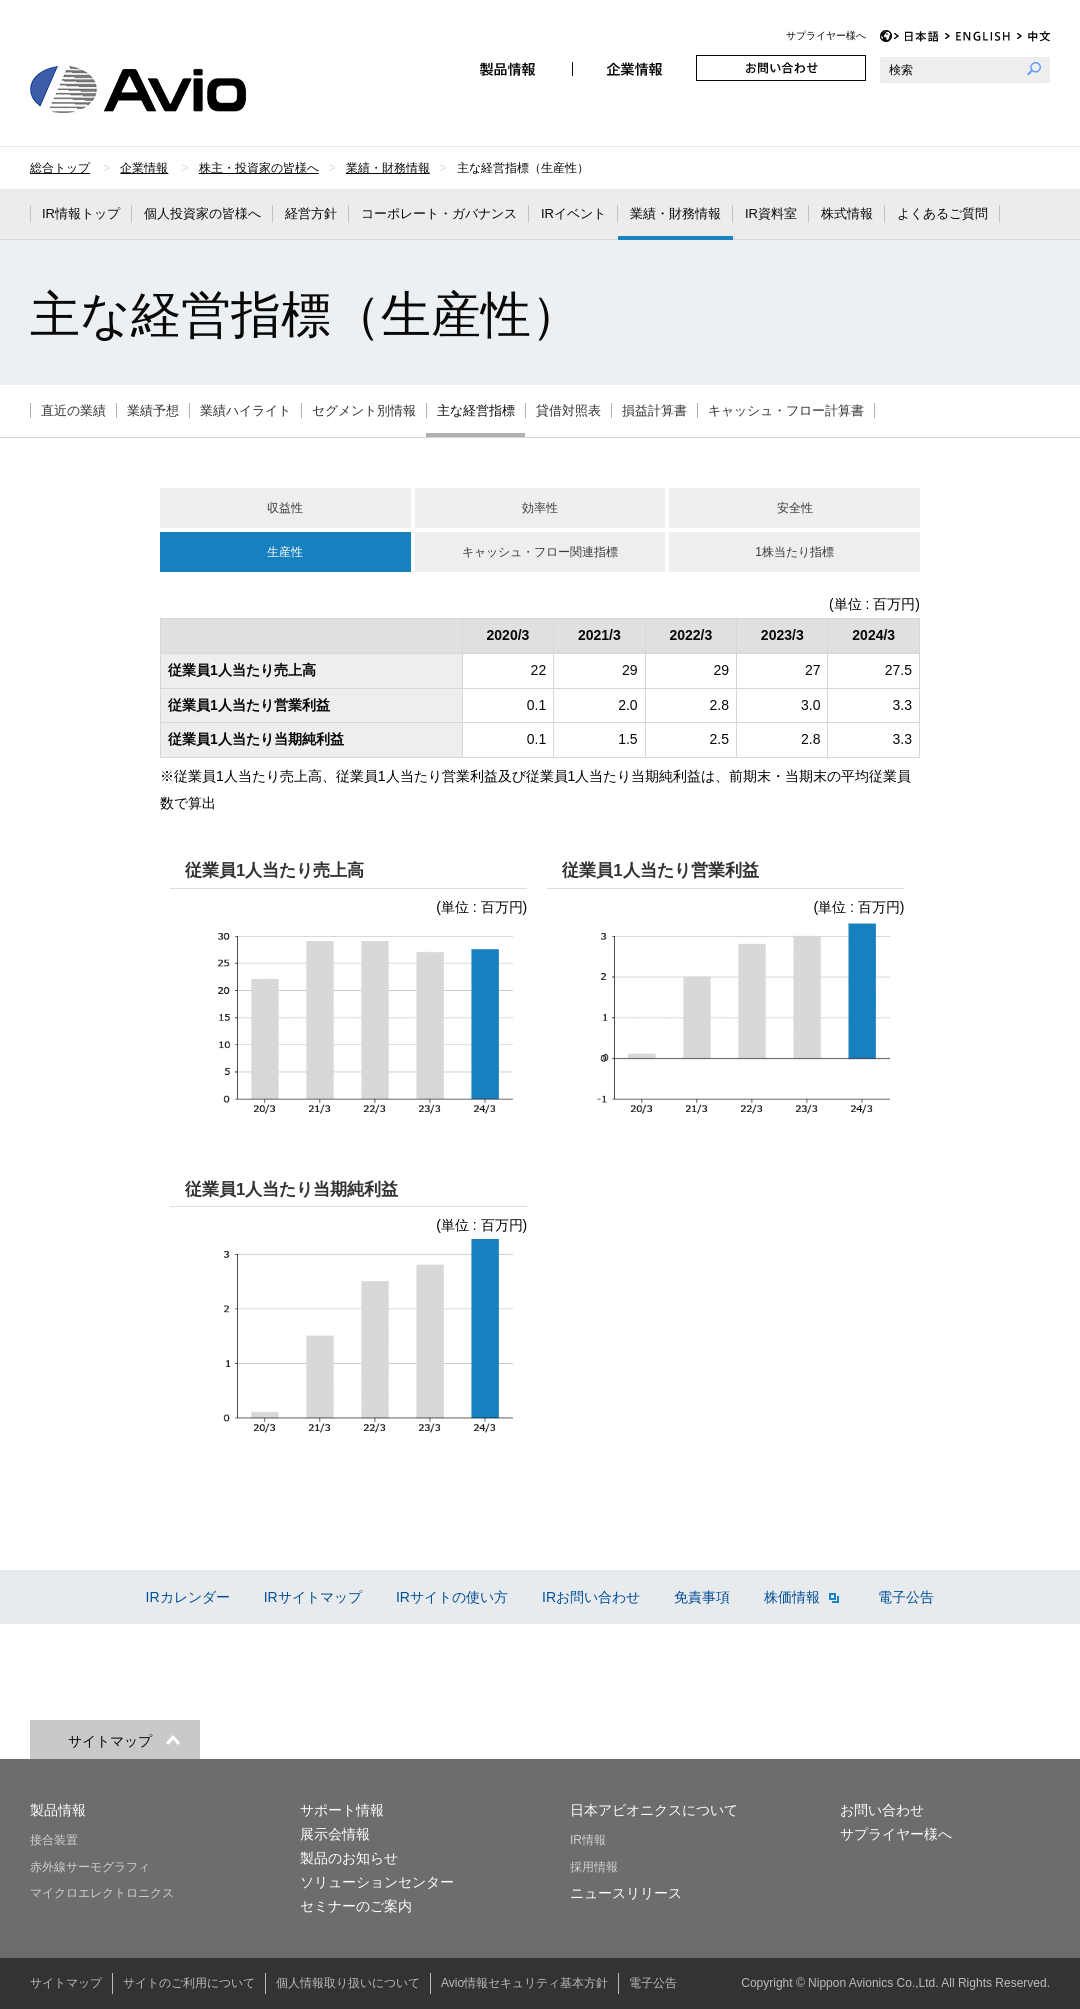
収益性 (285, 508)
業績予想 (153, 410)
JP (916, 36)
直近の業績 (73, 410)
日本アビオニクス (162, 89)
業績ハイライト (245, 410)
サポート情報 (342, 1810)
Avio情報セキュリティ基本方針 (524, 1983)
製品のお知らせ (349, 1858)
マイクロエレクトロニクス (102, 1893)
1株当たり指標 (794, 552)
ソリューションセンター (377, 1882)
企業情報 (634, 68)
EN (978, 36)
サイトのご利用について (189, 1983)
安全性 (795, 508)
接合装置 (54, 1840)
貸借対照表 (568, 410)
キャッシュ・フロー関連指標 (540, 552)
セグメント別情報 (364, 410)
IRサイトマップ (313, 1597)
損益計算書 (654, 410)
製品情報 (510, 68)
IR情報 (588, 1840)
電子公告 (906, 1597)
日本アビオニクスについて (654, 1810)
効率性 (540, 508)
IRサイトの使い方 (452, 1597)
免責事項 (702, 1597)
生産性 (285, 552)
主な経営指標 (476, 410)
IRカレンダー (188, 1597)
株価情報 (801, 1597)
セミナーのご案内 (356, 1906)
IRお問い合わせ (591, 1597)
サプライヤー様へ (826, 35)
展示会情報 (335, 1834)
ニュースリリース (626, 1893)
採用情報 (594, 1867)
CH (1033, 36)
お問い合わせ (781, 68)
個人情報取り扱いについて (348, 1983)
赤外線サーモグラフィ (90, 1867)
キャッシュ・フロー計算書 (786, 410)
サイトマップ (66, 1983)
